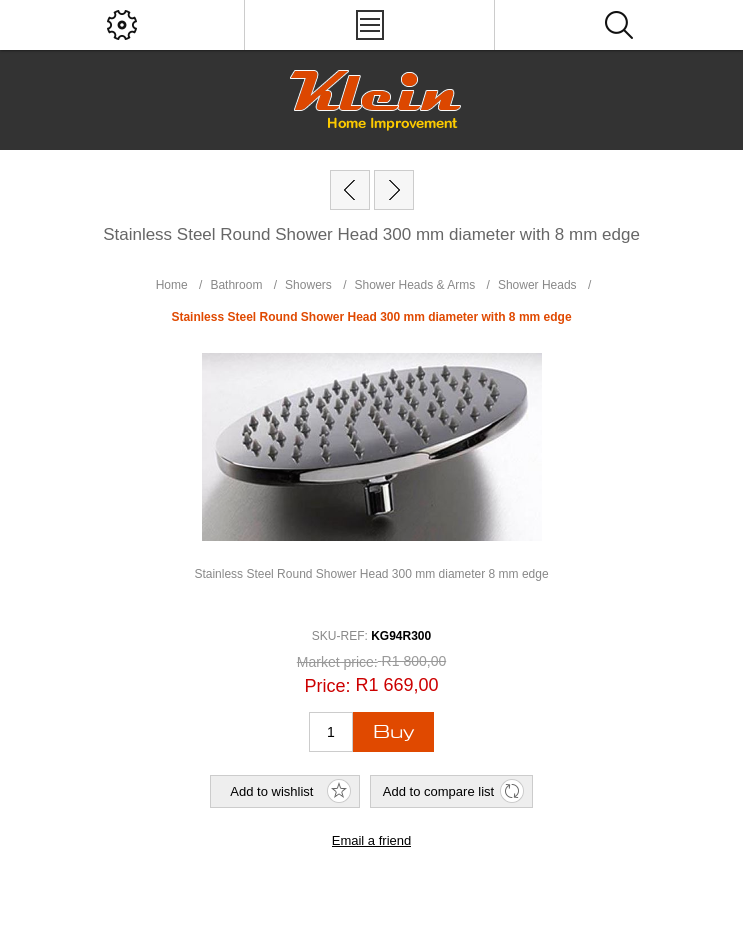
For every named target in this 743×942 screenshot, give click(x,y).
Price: (327, 686)
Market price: (337, 662)
